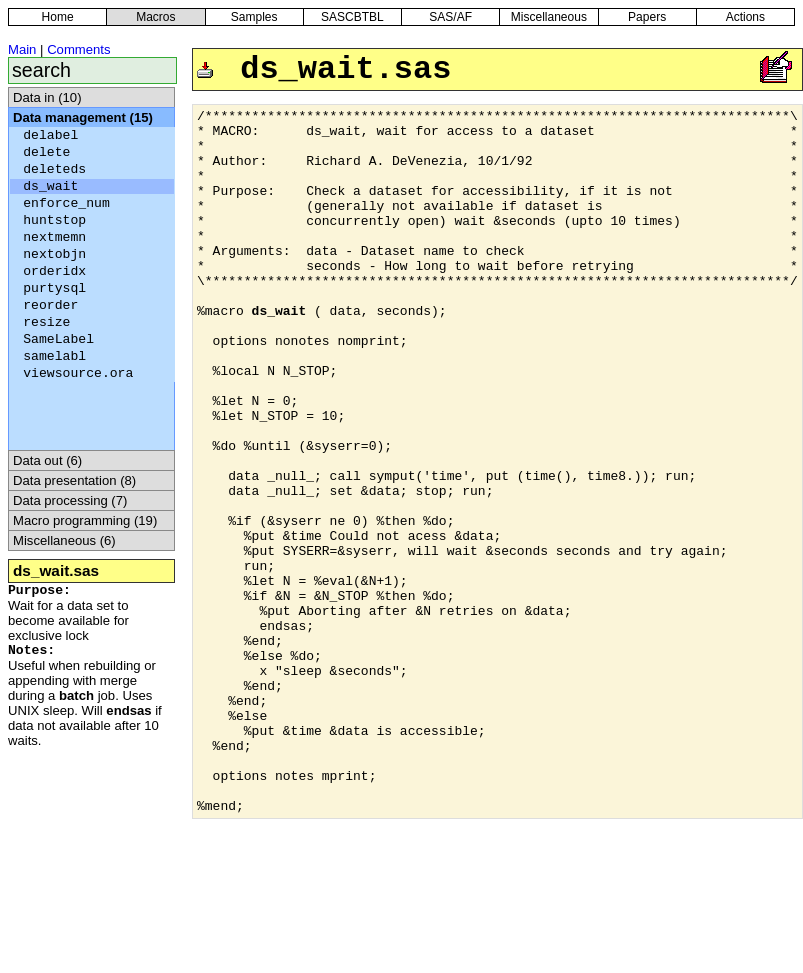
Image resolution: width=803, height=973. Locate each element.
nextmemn (54, 237)
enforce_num (66, 203)
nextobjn (54, 254)
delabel (50, 135)
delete (46, 152)
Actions (745, 17)
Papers (647, 17)
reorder (50, 305)
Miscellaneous (549, 17)
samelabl (54, 356)
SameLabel (58, 339)
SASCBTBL (352, 17)
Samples (254, 17)
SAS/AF (450, 17)
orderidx (54, 271)
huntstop (54, 220)
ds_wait (50, 186)
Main (22, 49)
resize (46, 322)
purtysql (54, 288)
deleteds (54, 169)
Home (58, 17)
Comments (78, 49)
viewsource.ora (78, 373)
